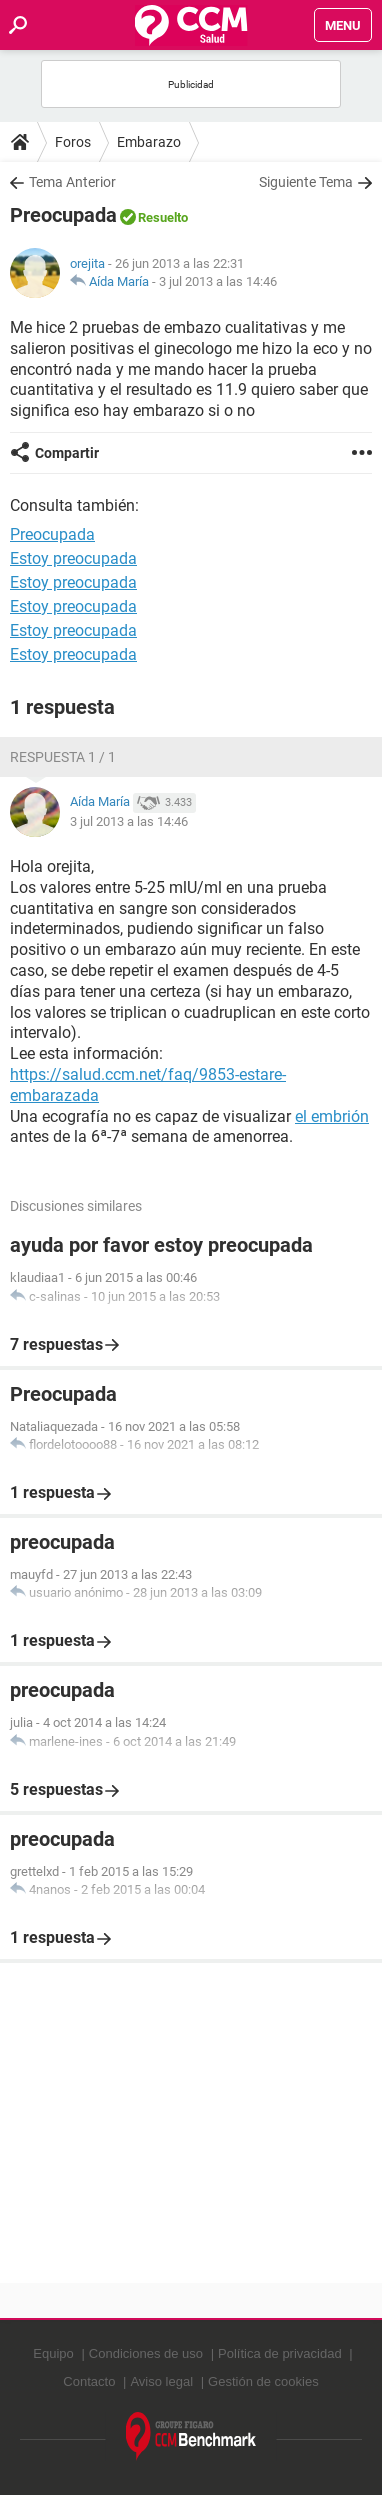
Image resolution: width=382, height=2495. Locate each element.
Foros (73, 142)
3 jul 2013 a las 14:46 (218, 281)
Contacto (89, 2381)
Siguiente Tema (306, 182)
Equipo (53, 2353)
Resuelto (163, 217)
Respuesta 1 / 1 (63, 757)
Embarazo (149, 142)
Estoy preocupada (73, 558)
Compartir (67, 453)
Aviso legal (161, 2381)
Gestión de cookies (263, 2381)
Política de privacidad (280, 2353)
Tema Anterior (72, 182)
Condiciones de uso (146, 2353)
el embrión (332, 1116)
